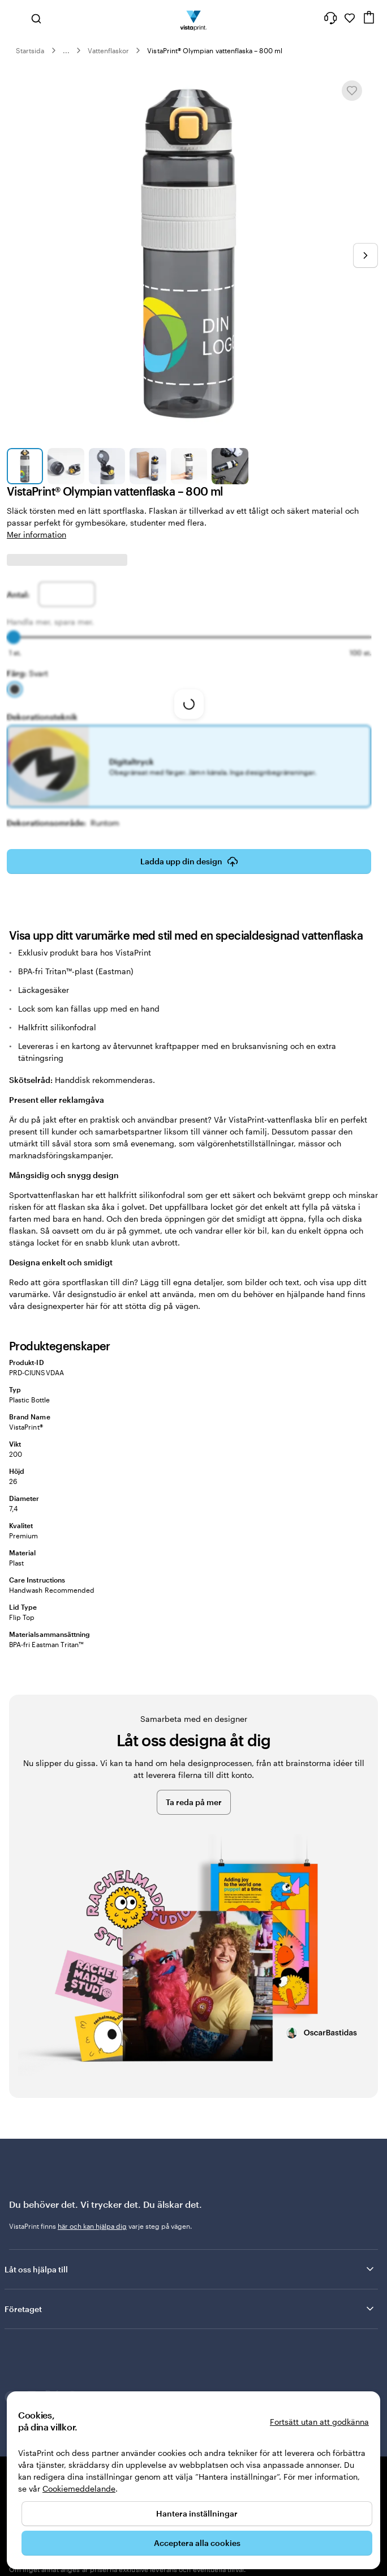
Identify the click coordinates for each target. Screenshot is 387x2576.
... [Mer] (66, 50)
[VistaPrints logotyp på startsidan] (193, 18)
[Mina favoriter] (349, 18)
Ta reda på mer (194, 1802)
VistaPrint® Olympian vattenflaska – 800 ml (214, 50)
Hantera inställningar (197, 2513)
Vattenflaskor (109, 50)
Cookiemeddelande (78, 2488)
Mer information (36, 534)
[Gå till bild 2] (66, 466)
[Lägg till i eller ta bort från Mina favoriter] (352, 90)
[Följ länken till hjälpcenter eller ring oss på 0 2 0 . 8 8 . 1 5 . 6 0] (330, 18)
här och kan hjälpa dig (92, 2226)
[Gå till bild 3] (107, 466)
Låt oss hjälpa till (190, 2269)
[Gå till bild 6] (230, 466)
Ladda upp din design (189, 861)
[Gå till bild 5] (189, 466)
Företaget (190, 2308)
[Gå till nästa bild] (365, 255)
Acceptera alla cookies (197, 2543)
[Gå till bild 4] (148, 466)
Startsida (30, 50)
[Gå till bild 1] (25, 466)
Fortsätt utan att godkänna (319, 2421)
